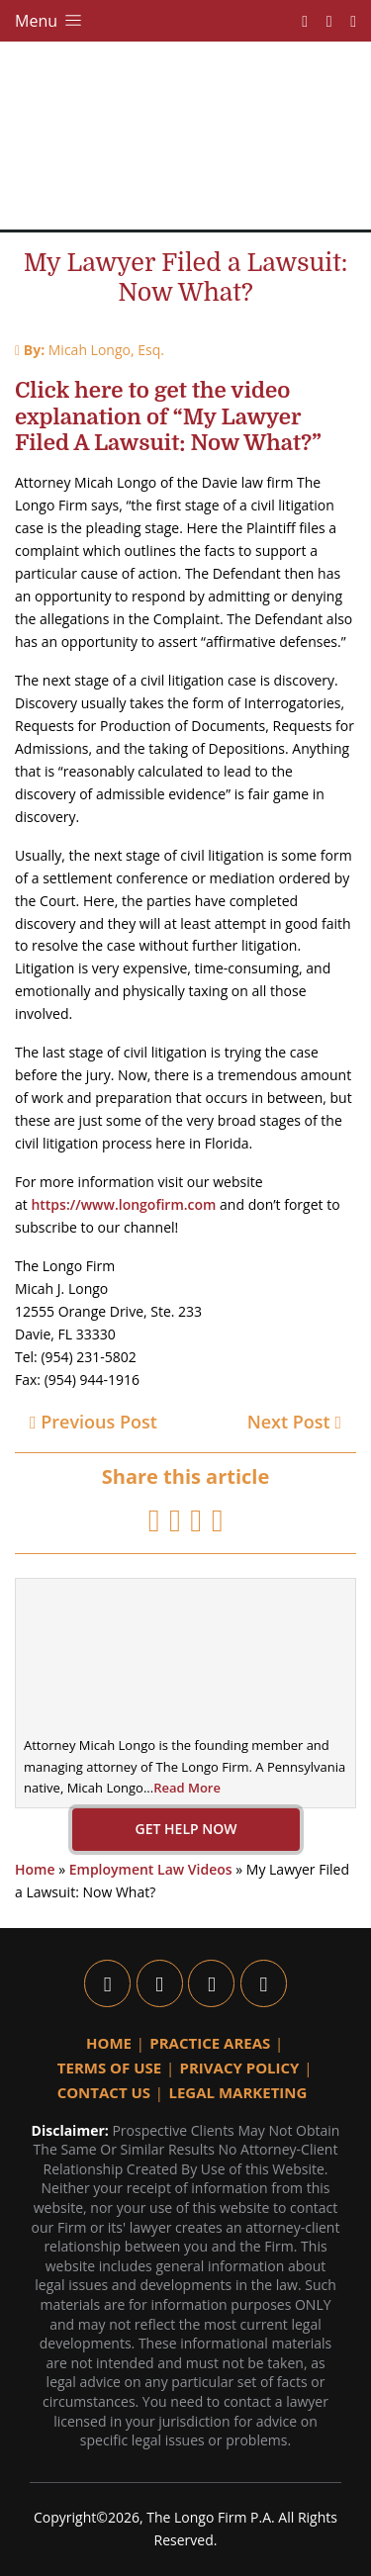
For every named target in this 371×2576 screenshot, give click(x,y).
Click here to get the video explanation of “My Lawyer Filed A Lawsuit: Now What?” (168, 416)
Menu (50, 21)
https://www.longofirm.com (123, 1204)
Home (35, 1869)
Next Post (294, 1421)
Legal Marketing (237, 2092)
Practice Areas (209, 2043)
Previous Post (93, 1421)
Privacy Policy (240, 2067)
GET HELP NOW (185, 1828)
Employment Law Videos (150, 1869)
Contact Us (103, 2092)
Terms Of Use (109, 2067)
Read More (187, 1787)
